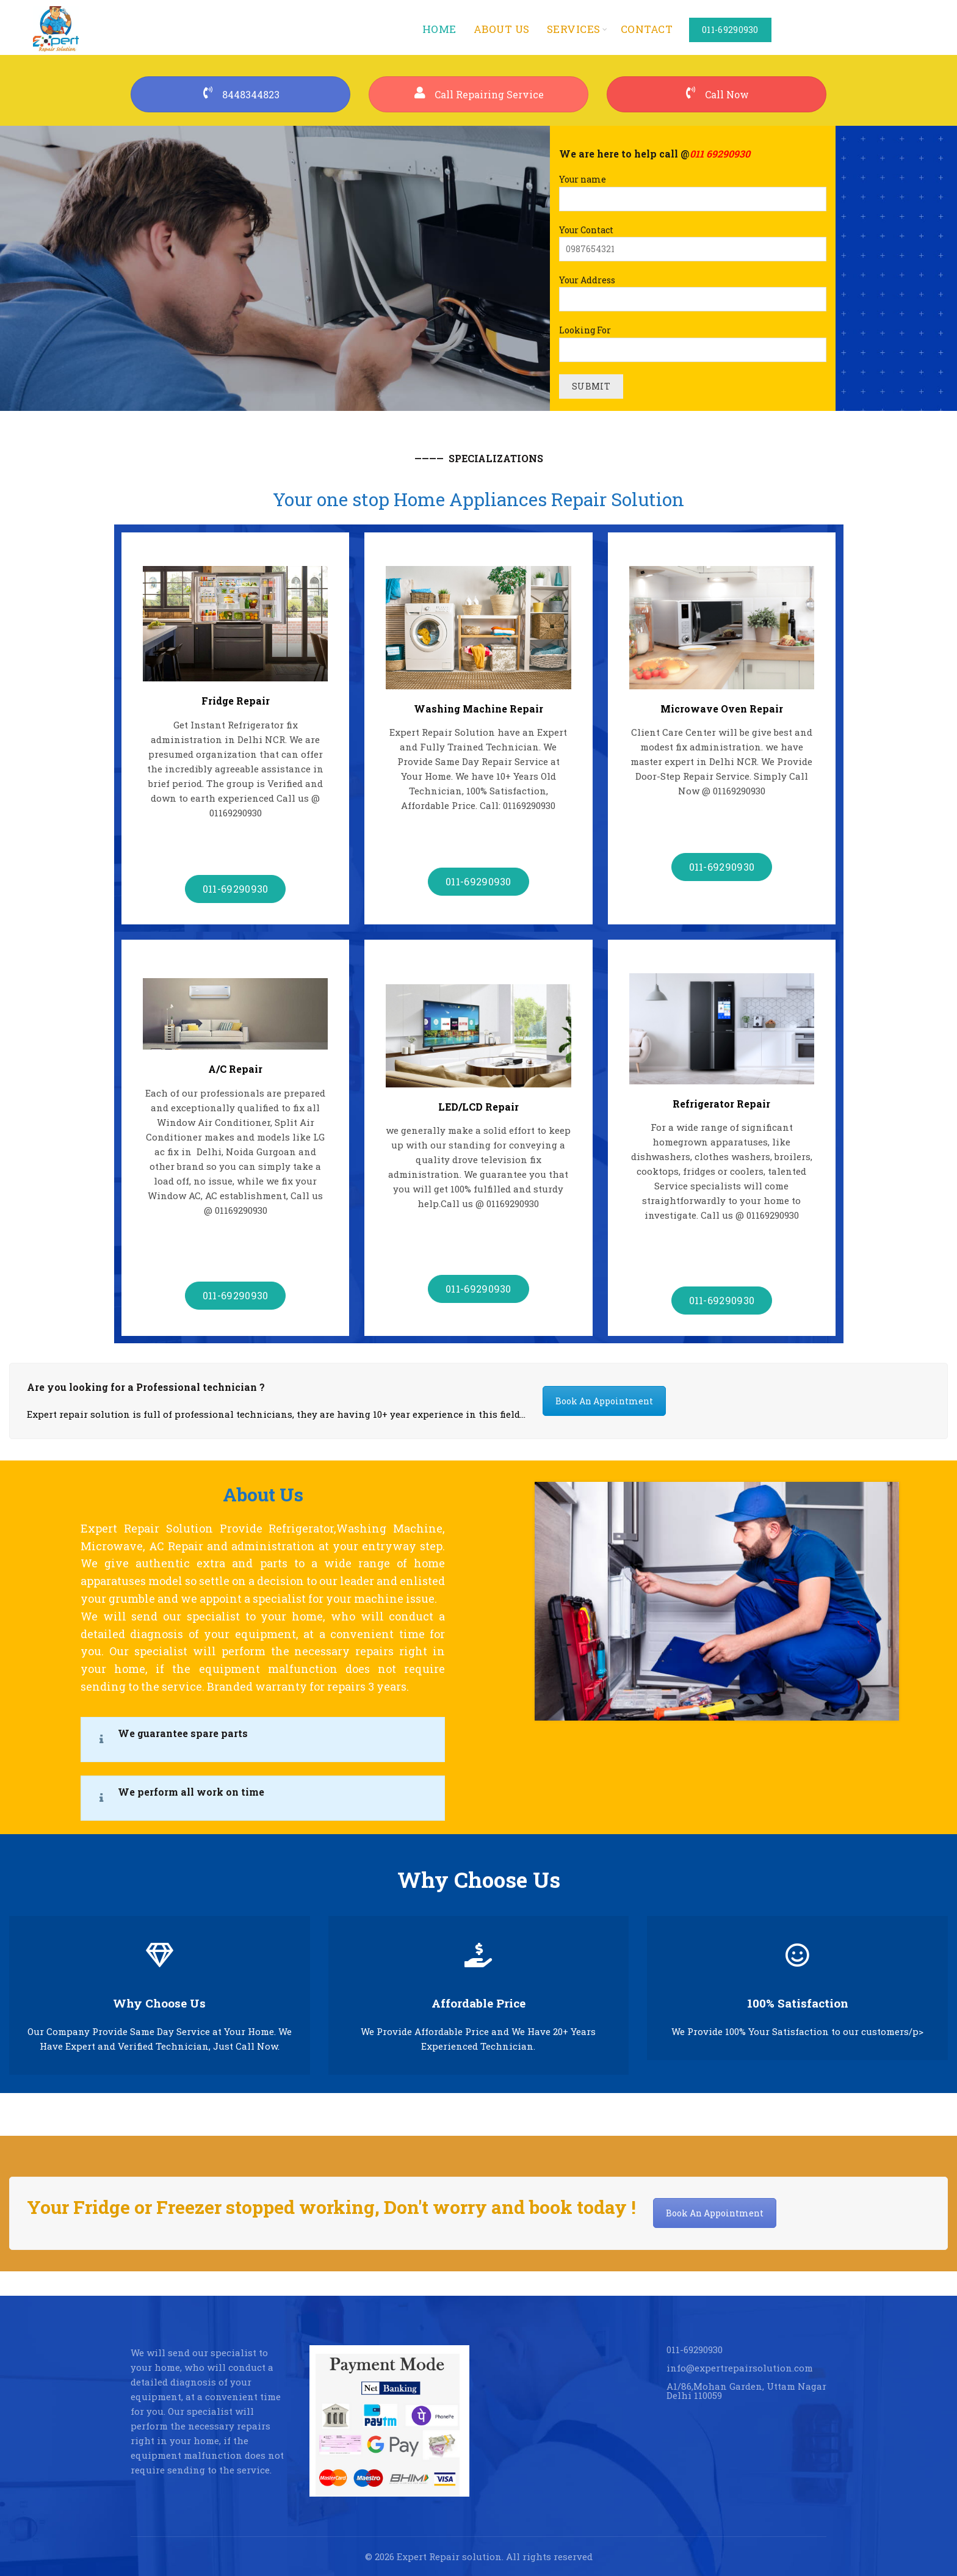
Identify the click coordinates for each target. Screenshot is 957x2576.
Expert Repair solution (449, 2556)
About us (502, 29)
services (574, 29)
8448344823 (240, 94)
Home (439, 29)
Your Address (692, 289)
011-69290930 (730, 29)
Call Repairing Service (479, 94)
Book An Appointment (604, 1401)
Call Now (716, 94)
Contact (647, 29)
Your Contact (692, 239)
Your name (692, 189)
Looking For (692, 339)
